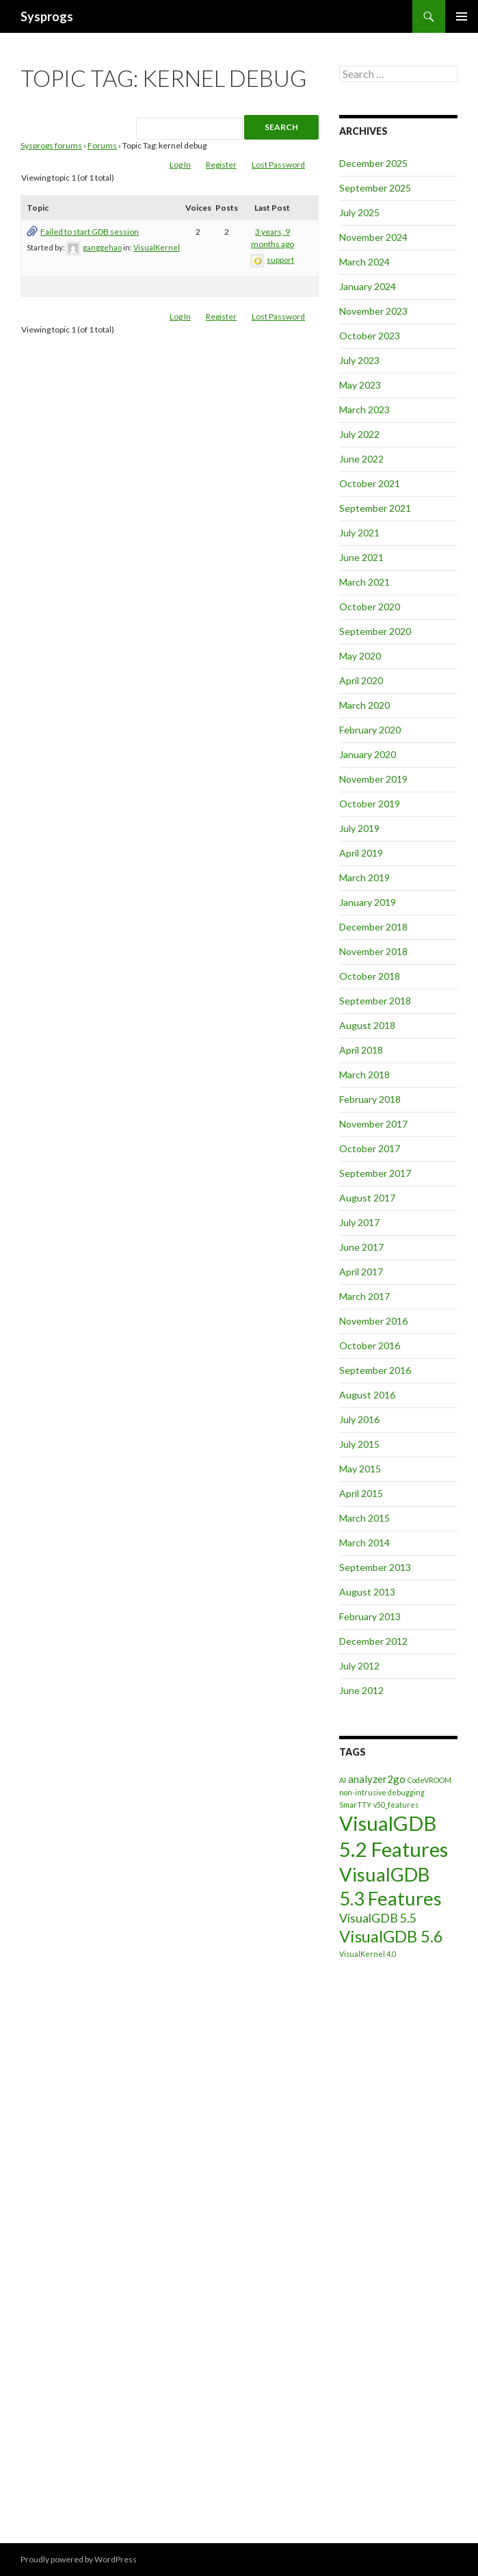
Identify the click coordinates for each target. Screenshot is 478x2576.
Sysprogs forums (51, 145)
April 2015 (361, 1493)
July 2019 (359, 828)
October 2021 (369, 483)
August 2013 (367, 1592)
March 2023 (364, 409)
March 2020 (364, 705)
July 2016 (359, 1419)
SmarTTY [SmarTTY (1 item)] (355, 1804)
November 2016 (373, 1321)
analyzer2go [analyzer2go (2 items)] (377, 1779)
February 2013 (370, 1616)
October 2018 (369, 976)
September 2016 (375, 1370)
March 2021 (364, 582)
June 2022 (361, 459)
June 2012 (361, 1690)
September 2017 (375, 1173)
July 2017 (359, 1222)
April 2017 (361, 1271)
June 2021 (361, 557)
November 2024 (373, 237)
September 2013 (375, 1567)
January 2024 (367, 286)
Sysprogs (47, 16)
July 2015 (359, 1444)
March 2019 (364, 877)
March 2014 (364, 1542)
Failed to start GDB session (89, 231)
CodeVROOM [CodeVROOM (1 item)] (429, 1779)
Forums (102, 145)
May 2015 (360, 1468)
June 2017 (361, 1247)
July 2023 (359, 360)
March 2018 (364, 1074)
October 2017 (369, 1148)
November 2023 (373, 311)
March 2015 (364, 1518)
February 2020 (370, 730)
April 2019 (361, 853)
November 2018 (373, 951)
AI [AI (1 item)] (342, 1779)
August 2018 (367, 1025)
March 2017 (364, 1296)
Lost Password (278, 164)
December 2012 (373, 1641)
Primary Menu (461, 16)
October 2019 (369, 803)
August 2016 (367, 1395)
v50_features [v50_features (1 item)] (396, 1804)
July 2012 (359, 1665)
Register (221, 164)
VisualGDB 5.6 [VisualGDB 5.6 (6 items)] (391, 1936)
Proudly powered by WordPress (79, 2559)
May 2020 (360, 656)
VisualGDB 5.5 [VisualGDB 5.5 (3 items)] (377, 1917)
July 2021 (359, 532)
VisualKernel (156, 247)
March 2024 (364, 262)
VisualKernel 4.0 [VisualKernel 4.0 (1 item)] (367, 1953)
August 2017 (367, 1198)
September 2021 (375, 508)
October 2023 (369, 335)
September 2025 (375, 188)
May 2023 (360, 385)
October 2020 (369, 606)
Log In (180, 164)
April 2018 (361, 1050)
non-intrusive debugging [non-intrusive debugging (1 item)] (382, 1792)
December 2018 (373, 927)
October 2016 (369, 1345)
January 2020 (367, 754)
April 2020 (361, 680)
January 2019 (367, 902)
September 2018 (375, 1000)
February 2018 (370, 1099)
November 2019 (373, 779)
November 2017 (373, 1124)
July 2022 (359, 434)
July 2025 (359, 212)
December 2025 (373, 163)
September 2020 (375, 631)
